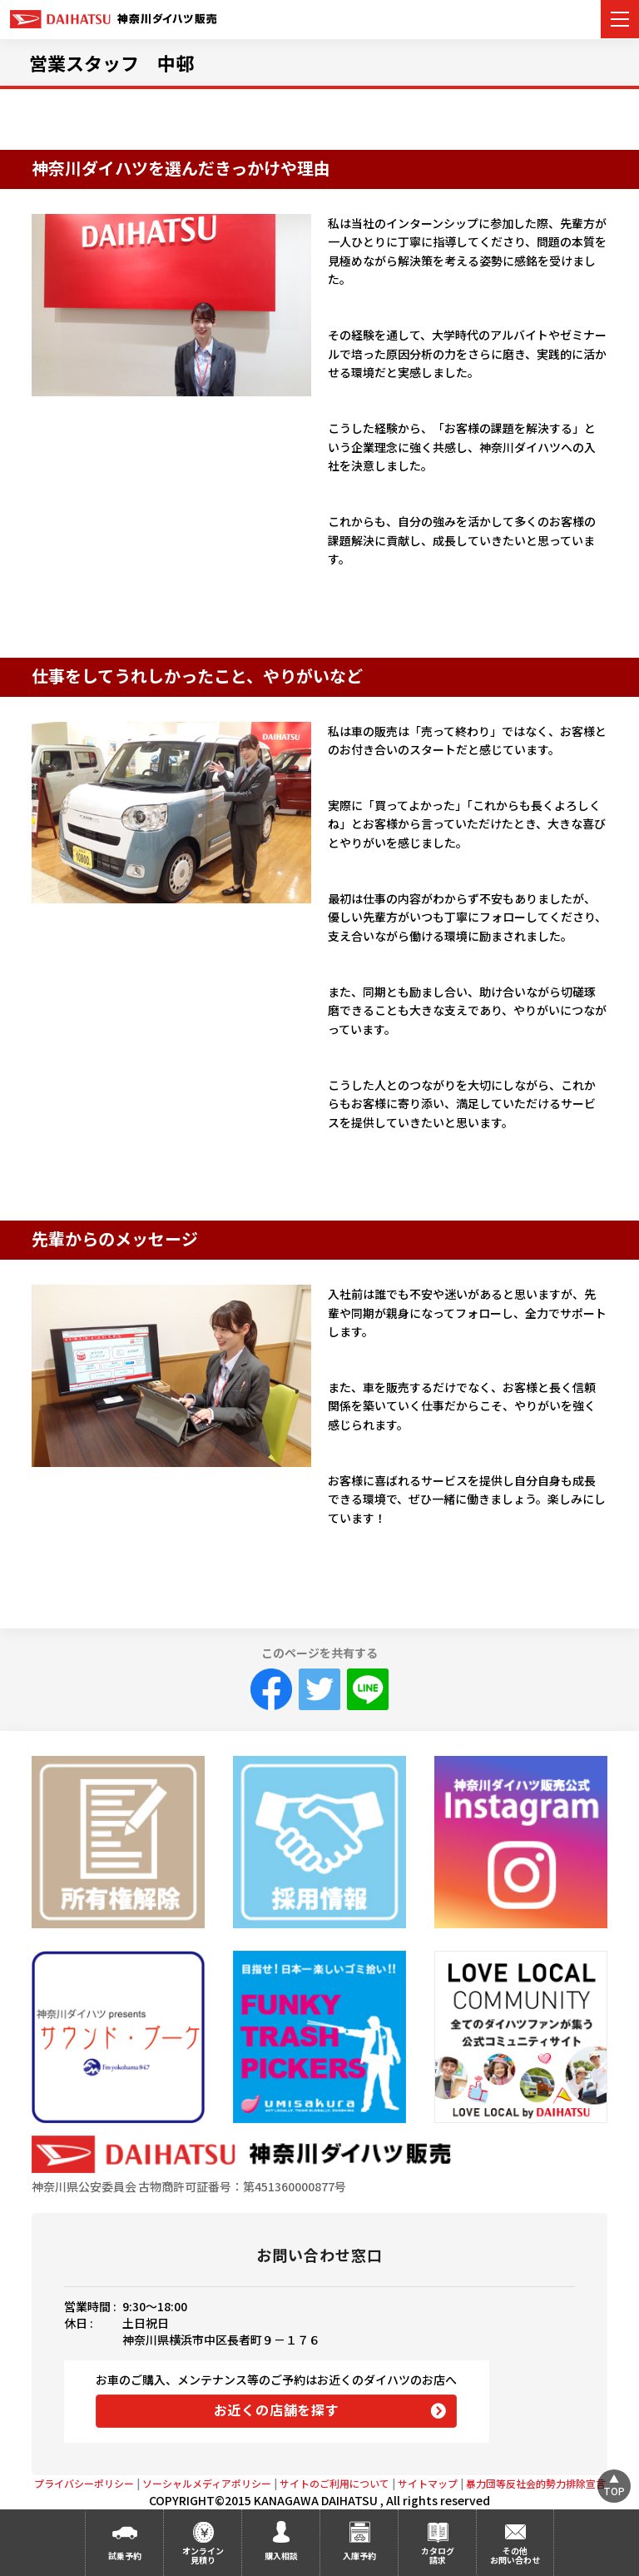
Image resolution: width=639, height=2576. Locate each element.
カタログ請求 (437, 2555)
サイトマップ (428, 2483)
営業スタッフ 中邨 (111, 62)
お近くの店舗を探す (276, 2409)
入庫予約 (359, 2555)
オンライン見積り (203, 2555)
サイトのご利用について (334, 2483)
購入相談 (281, 2555)
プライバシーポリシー (84, 2483)
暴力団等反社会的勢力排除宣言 (536, 2483)
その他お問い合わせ (515, 2555)
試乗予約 (124, 2555)
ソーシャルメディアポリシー (206, 2483)
